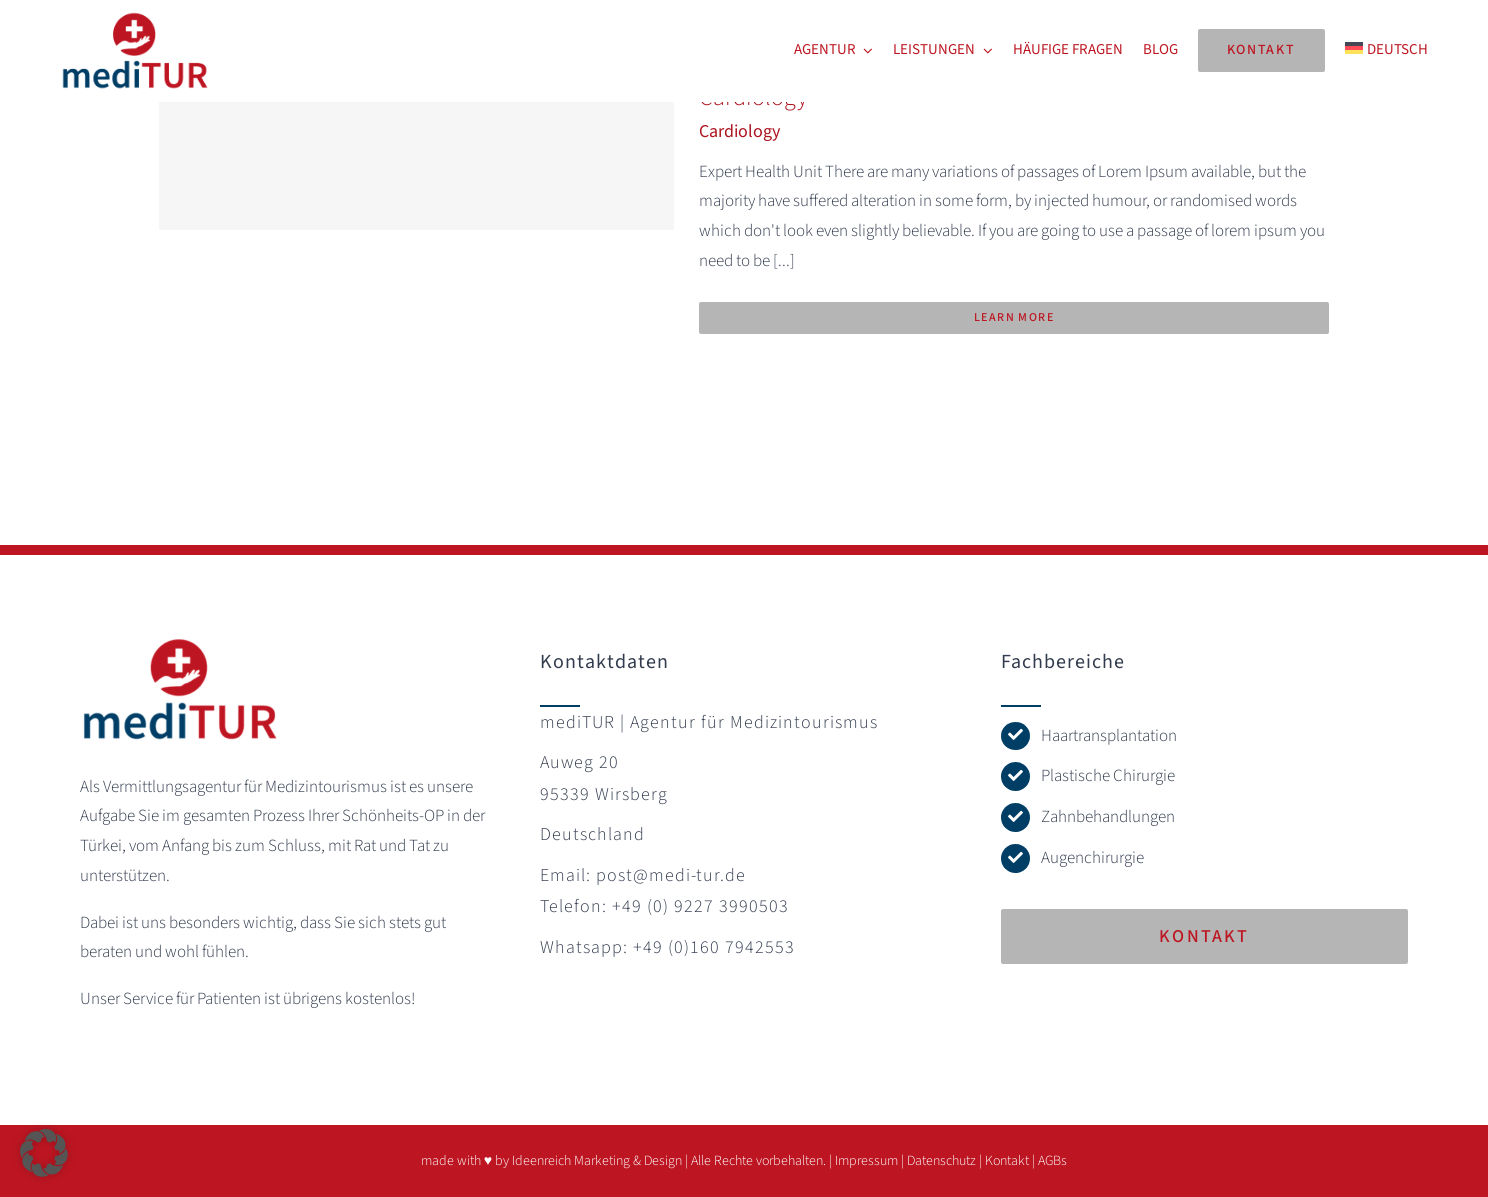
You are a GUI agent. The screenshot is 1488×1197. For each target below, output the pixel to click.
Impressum (866, 1161)
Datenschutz (941, 1161)
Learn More (1014, 317)
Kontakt (1007, 1161)
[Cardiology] (416, 155)
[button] (44, 1153)
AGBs (1052, 1161)
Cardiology (739, 131)
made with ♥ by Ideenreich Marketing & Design (551, 1161)
